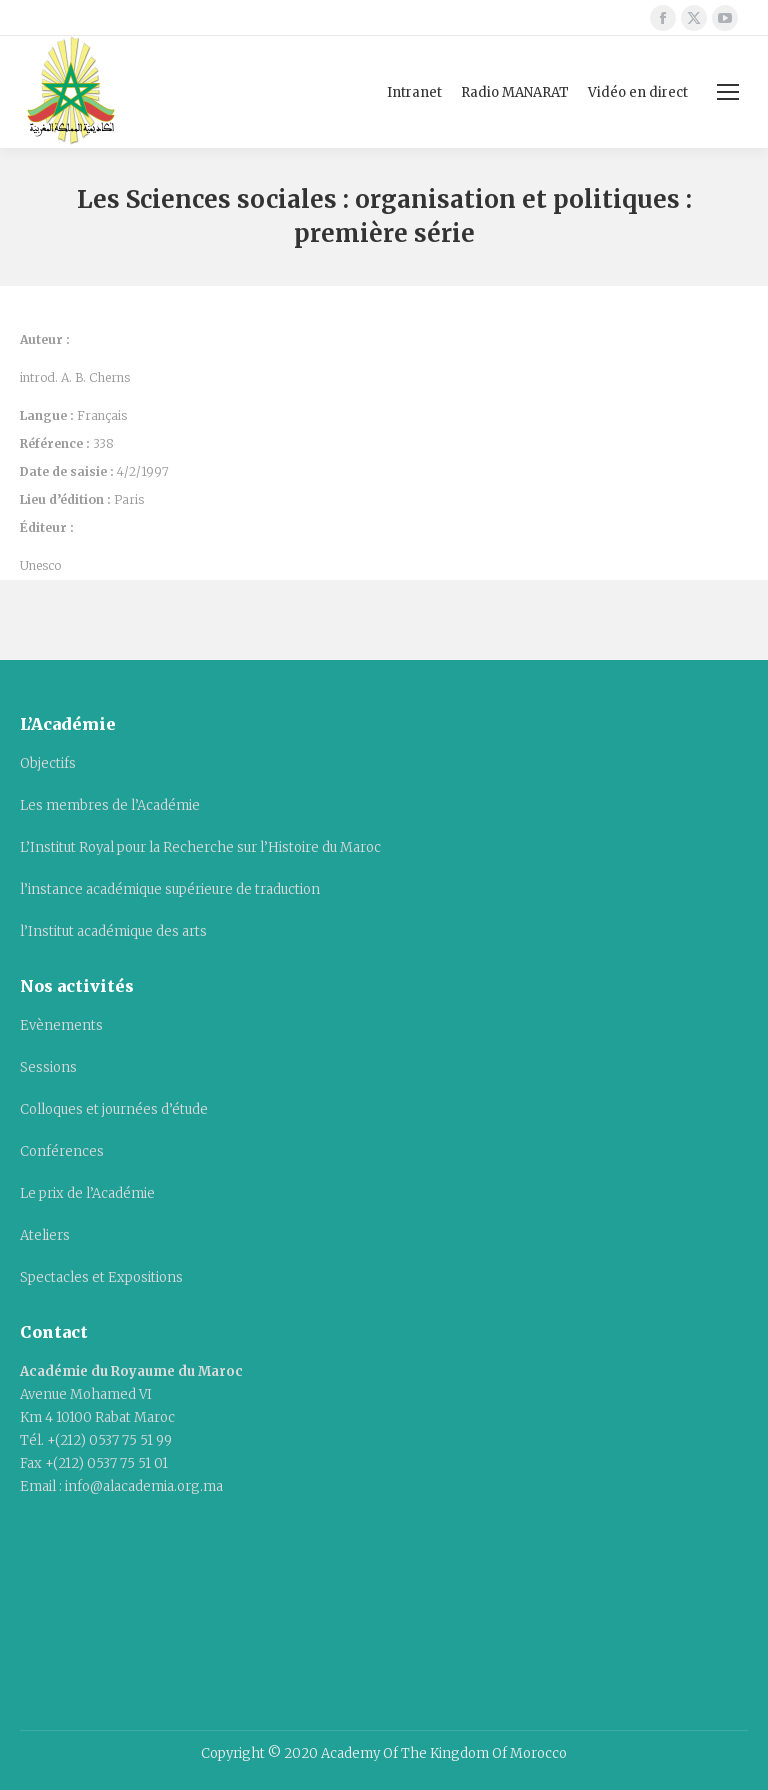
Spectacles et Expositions (101, 1277)
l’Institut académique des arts (113, 931)
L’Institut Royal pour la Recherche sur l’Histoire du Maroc (200, 847)
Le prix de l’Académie (87, 1193)
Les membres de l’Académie (110, 805)
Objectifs (48, 763)
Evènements (61, 1025)
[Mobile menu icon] (728, 92)
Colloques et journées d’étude (114, 1109)
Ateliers (45, 1235)
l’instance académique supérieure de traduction (170, 889)
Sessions (48, 1067)
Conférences (62, 1151)
